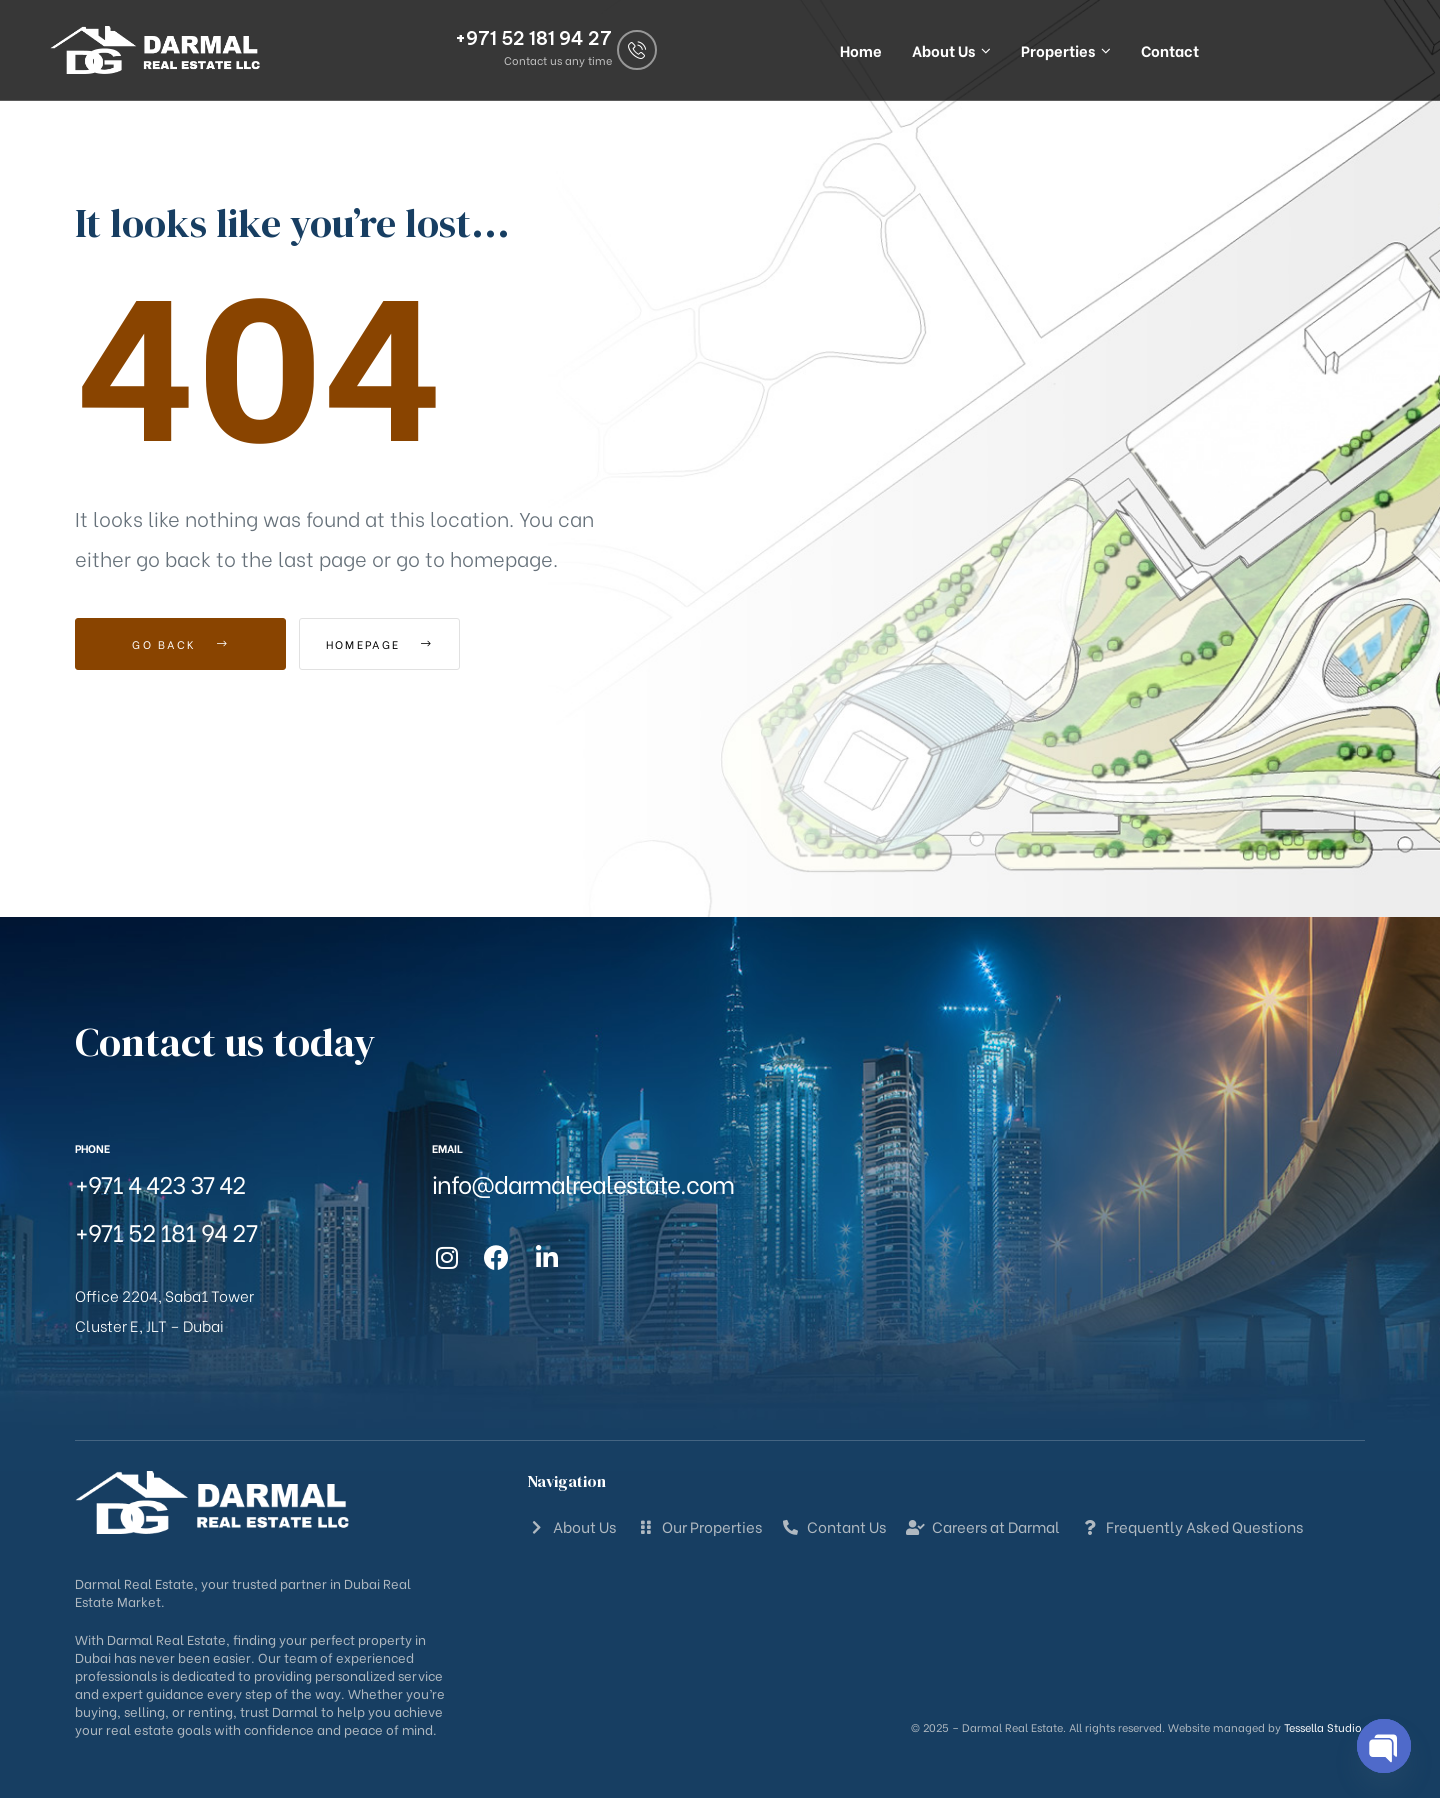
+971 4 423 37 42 (160, 1182)
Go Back (180, 644)
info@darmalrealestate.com (583, 1182)
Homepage (409, 644)
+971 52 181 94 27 (533, 34)
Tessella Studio (1323, 1727)
